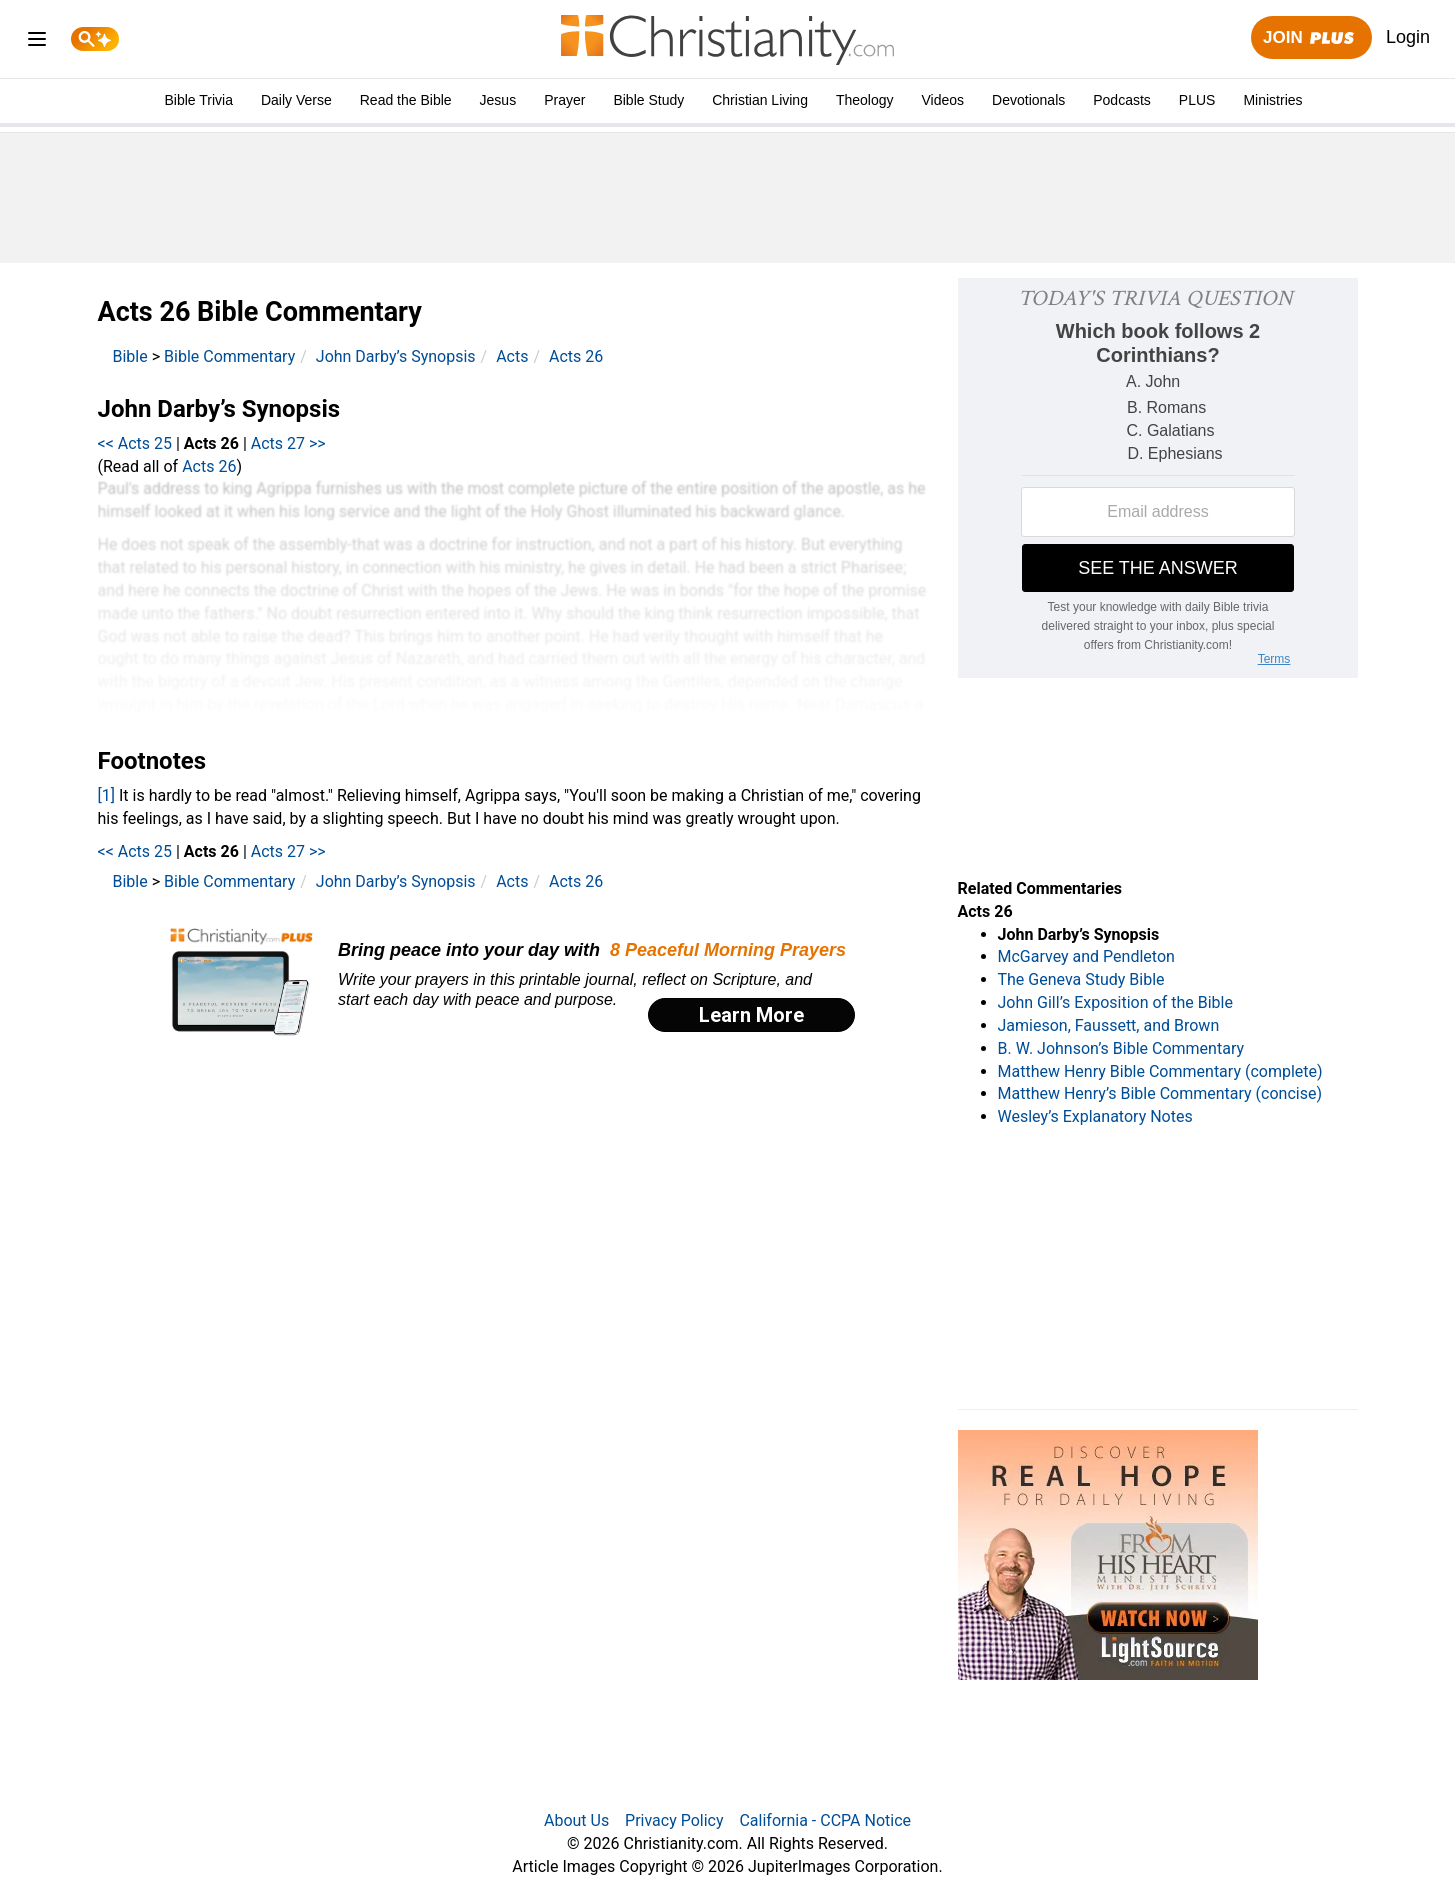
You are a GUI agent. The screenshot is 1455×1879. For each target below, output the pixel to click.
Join (1311, 38)
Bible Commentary (229, 356)
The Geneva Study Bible (1081, 979)
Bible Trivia (198, 100)
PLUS (1197, 100)
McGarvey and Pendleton (1086, 956)
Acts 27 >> (288, 443)
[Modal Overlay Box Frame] (513, 981)
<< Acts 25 (135, 443)
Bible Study (648, 100)
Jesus (498, 100)
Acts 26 (576, 356)
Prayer (564, 100)
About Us (576, 1820)
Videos (943, 100)
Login (1408, 37)
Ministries (1272, 100)
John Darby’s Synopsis (396, 356)
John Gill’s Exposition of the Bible (1115, 1002)
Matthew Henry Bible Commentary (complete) (1160, 1071)
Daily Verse (296, 100)
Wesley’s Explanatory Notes (1095, 1116)
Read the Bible (406, 100)
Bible (130, 356)
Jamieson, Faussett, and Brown (1109, 1025)
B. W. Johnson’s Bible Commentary (1121, 1048)
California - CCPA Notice (825, 1820)
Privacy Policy (674, 1820)
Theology (865, 100)
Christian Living (760, 100)
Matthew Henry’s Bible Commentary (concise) (1160, 1093)
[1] (106, 795)
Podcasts (1122, 100)
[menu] (37, 42)
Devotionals (1028, 100)
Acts (512, 356)
